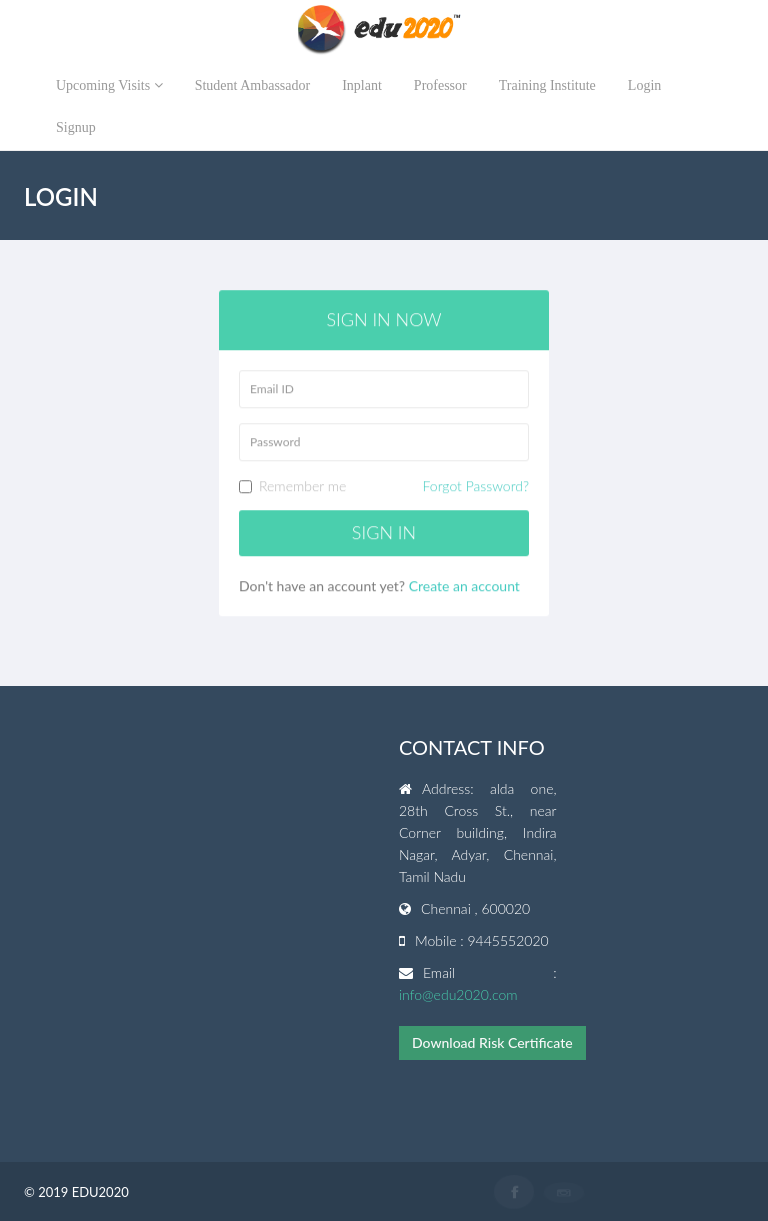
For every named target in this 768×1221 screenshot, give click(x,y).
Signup (76, 127)
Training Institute (547, 85)
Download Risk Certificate (492, 1042)
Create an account (464, 585)
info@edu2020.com (458, 994)
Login (644, 85)
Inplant (362, 85)
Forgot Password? (476, 486)
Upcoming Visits (109, 85)
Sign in (384, 533)
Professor (440, 85)
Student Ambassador (253, 85)
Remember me (384, 487)
